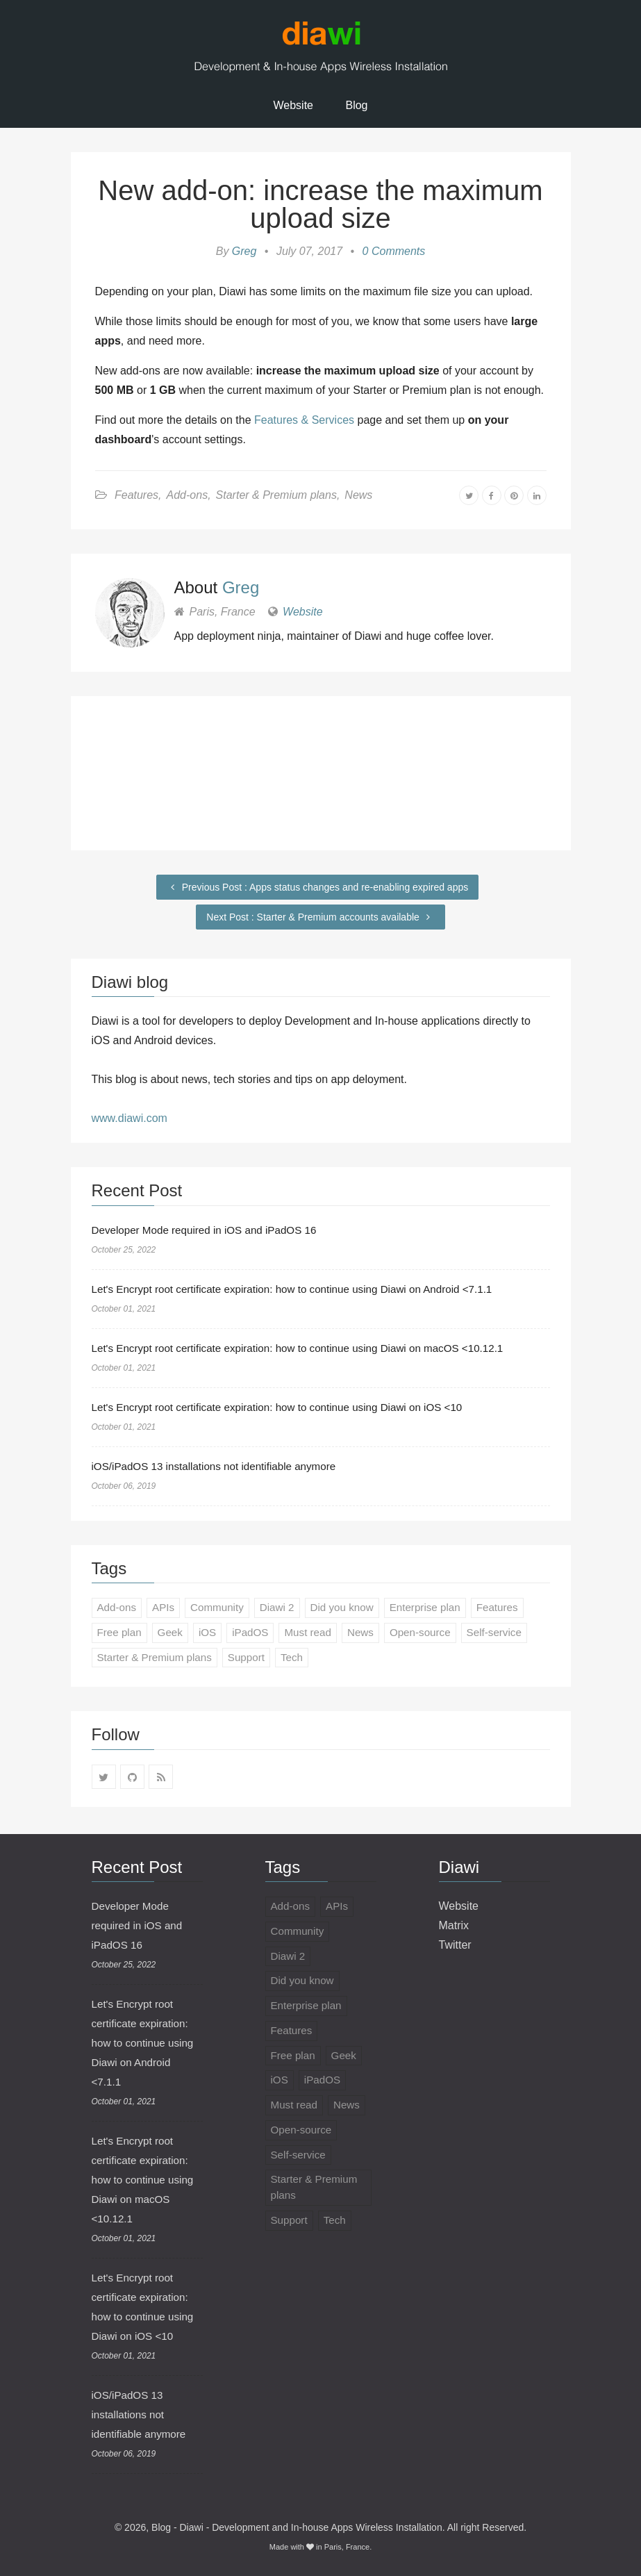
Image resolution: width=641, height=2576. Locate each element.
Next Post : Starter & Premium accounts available (320, 917)
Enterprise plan (438, 1608)
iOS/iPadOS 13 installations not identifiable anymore (220, 1466)
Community (222, 1608)
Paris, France (346, 2547)
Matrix (454, 1925)
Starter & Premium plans (276, 495)
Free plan (120, 1634)
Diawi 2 (284, 1608)
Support (253, 1659)
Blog (356, 105)
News (358, 495)
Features (136, 495)
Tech (301, 1659)
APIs (166, 1608)
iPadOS (256, 1634)
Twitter (455, 1945)
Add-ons (187, 495)
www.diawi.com (129, 1118)
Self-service (510, 1634)
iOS (211, 1634)
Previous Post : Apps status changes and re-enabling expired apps (317, 887)
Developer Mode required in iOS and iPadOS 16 (210, 1230)
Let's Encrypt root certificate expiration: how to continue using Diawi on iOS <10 (287, 1407)
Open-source (432, 1634)
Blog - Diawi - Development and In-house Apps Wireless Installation (296, 2527)
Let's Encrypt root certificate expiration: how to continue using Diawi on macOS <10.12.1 (309, 1348)
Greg (244, 251)
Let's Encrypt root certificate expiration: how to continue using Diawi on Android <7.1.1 (303, 1289)
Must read (315, 1634)
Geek (173, 1634)
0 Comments (394, 251)
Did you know (351, 1608)
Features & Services (304, 420)
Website (294, 105)
